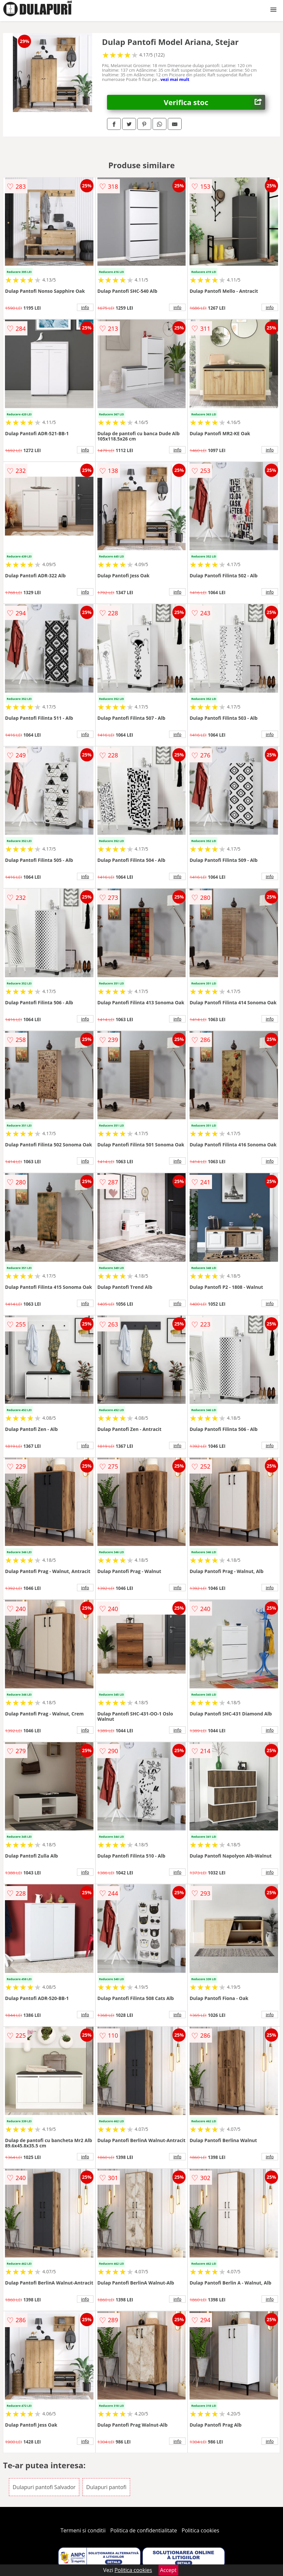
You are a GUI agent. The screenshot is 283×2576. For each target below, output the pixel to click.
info (85, 307)
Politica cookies (200, 2530)
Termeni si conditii (83, 2530)
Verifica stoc (214, 102)
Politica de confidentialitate (143, 2530)
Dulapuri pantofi (106, 2487)
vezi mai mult (175, 79)
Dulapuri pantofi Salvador (44, 2487)
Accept (168, 2570)
